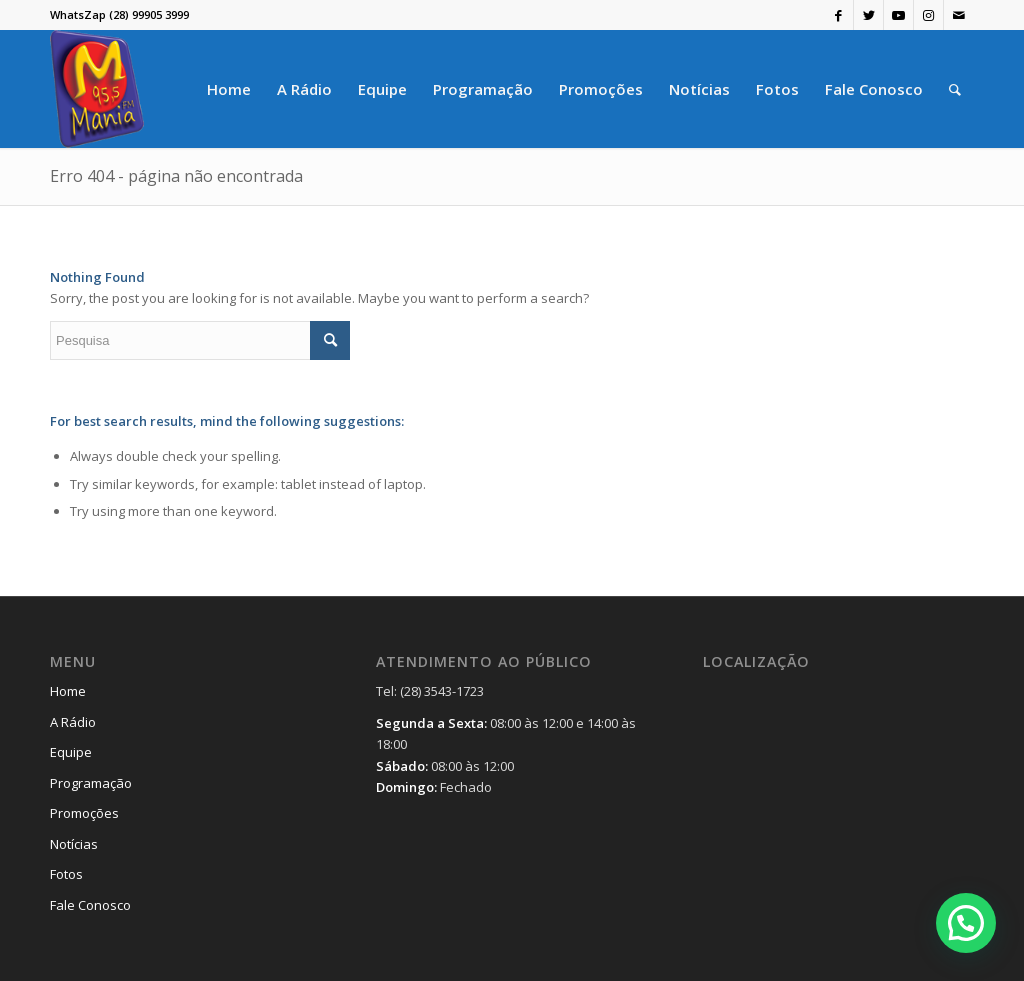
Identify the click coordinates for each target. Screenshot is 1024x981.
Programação (91, 783)
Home (68, 691)
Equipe (71, 752)
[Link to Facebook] (838, 15)
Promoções (84, 813)
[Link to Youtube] (898, 15)
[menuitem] (229, 89)
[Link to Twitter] (868, 15)
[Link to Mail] (959, 15)
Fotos (66, 874)
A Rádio (73, 722)
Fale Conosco (90, 905)
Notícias (74, 844)
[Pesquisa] (955, 89)
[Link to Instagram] (928, 15)
